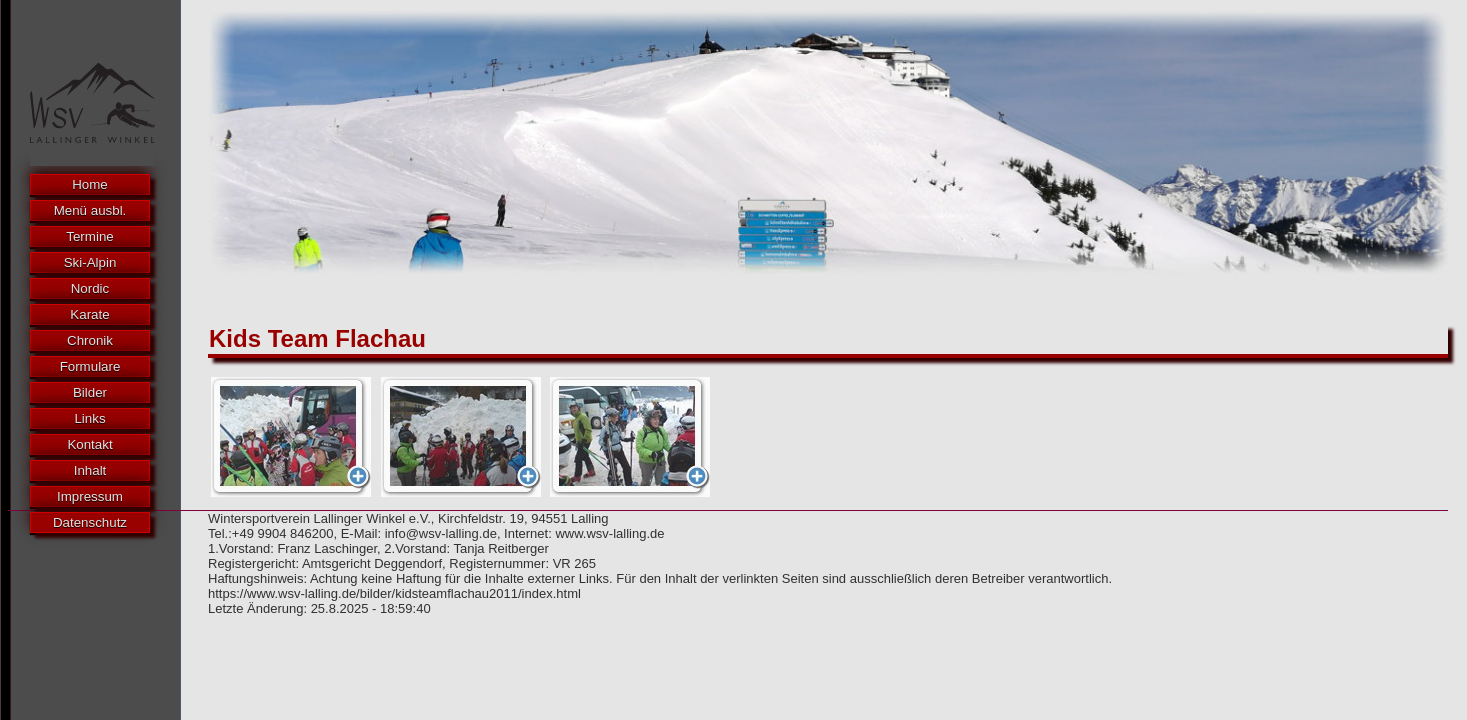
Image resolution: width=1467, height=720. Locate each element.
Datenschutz (90, 522)
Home (90, 184)
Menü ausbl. (90, 210)
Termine (89, 236)
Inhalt (90, 470)
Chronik (90, 340)
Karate (89, 314)
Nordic (90, 288)
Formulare (90, 366)
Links (89, 418)
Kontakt (89, 444)
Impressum (90, 496)
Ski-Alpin (90, 262)
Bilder (90, 392)
